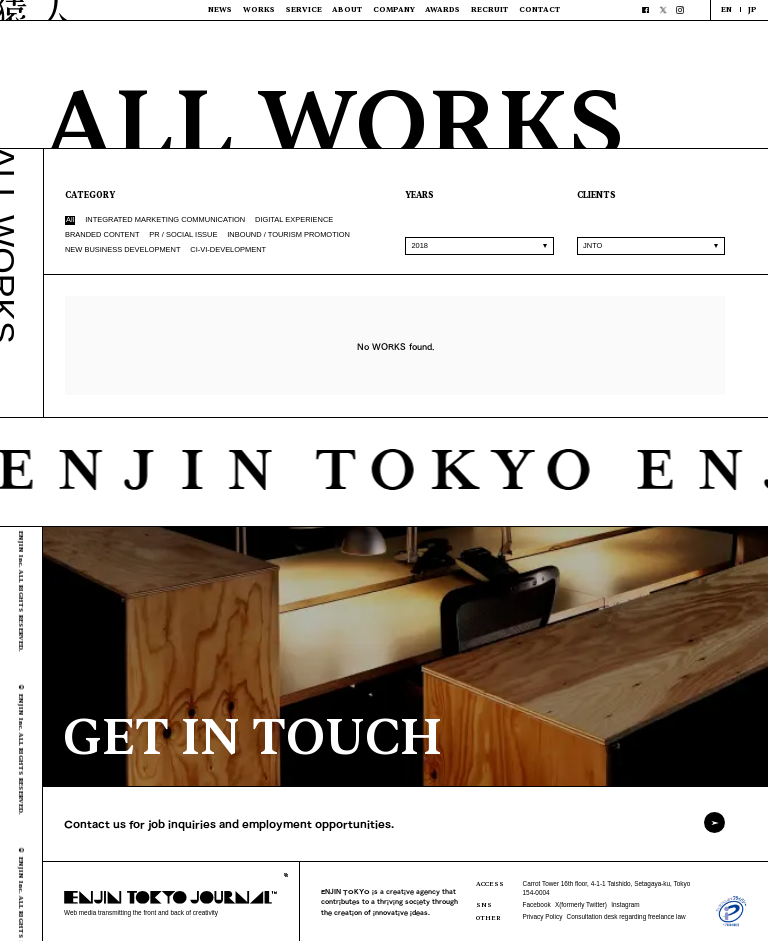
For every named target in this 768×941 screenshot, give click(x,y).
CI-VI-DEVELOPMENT (228, 249)
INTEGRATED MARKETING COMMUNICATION (165, 219)
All (70, 220)
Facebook (537, 904)
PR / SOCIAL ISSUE (183, 234)
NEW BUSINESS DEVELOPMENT (123, 249)
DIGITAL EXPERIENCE (294, 219)
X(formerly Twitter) (581, 904)
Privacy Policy (543, 916)
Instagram (625, 904)
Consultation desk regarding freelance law (626, 916)
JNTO (592, 245)
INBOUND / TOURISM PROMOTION (288, 234)
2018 (419, 245)
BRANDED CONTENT (102, 234)
